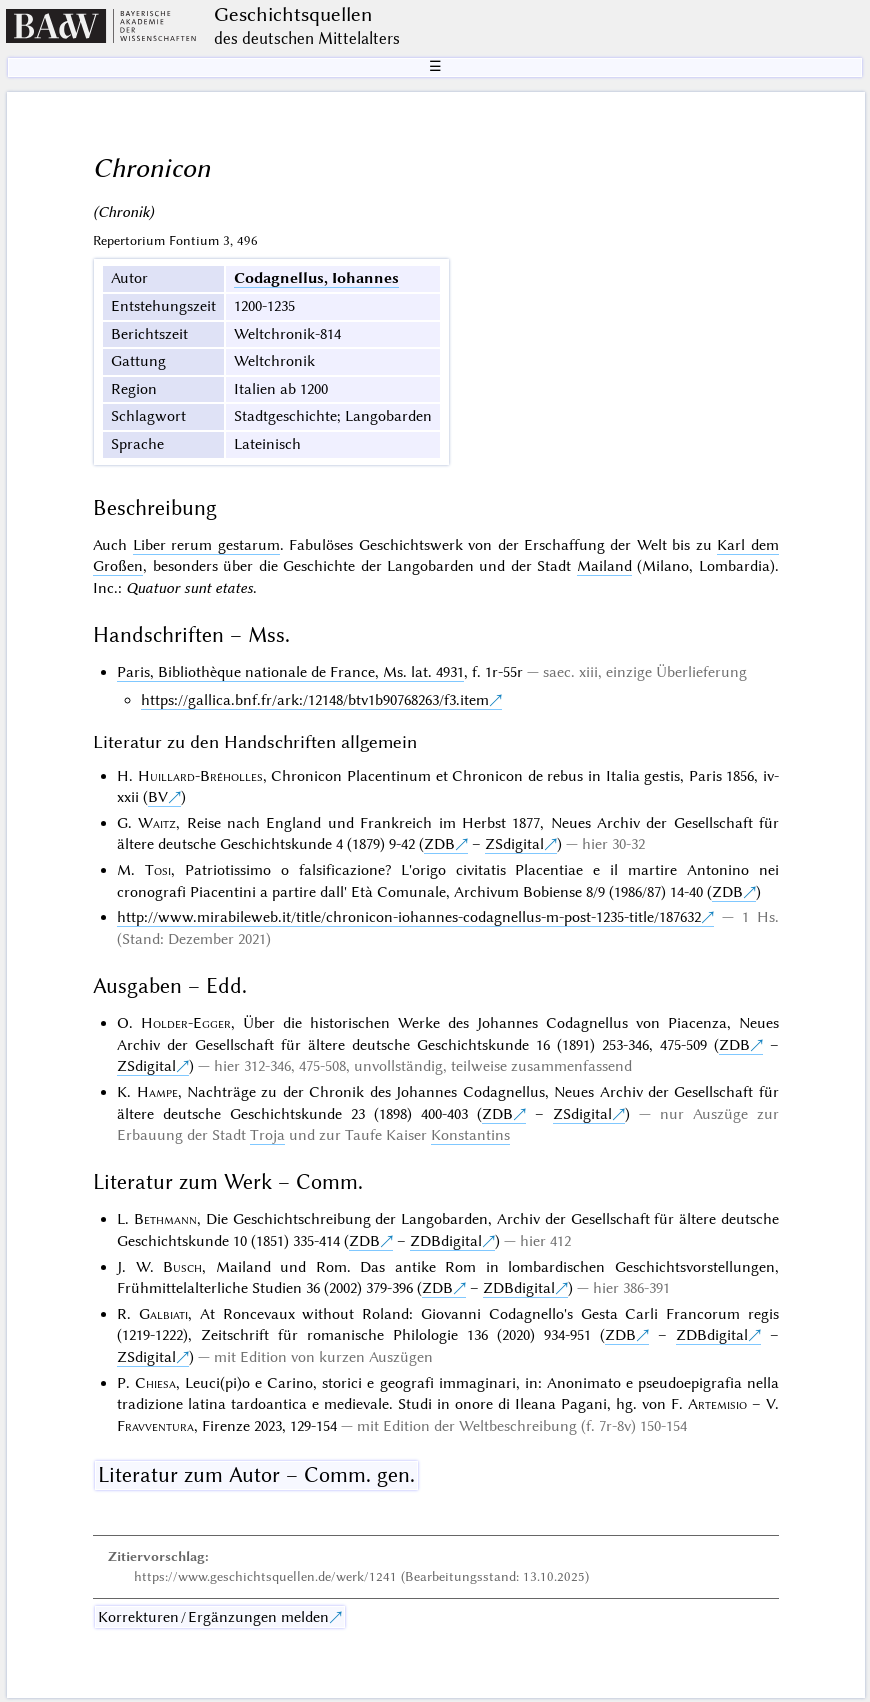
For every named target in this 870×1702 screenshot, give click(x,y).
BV (158, 797)
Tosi (158, 870)
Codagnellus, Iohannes (316, 278)
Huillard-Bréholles (200, 776)
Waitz (157, 823)
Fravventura (155, 1426)
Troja (267, 1135)
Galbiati (163, 1314)
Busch (182, 1267)
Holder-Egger (186, 1023)
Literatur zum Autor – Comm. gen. (256, 1475)
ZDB (439, 844)
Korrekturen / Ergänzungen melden (213, 1617)
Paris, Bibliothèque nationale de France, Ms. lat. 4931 (290, 672)
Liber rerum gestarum (206, 545)
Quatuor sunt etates (189, 588)
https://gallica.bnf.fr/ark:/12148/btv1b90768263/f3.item (315, 700)
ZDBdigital (446, 1241)
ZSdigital (514, 844)
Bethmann (165, 1219)
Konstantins (470, 1135)
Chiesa (155, 1383)
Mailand (604, 566)
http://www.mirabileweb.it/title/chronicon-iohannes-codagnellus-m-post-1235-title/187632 (409, 917)
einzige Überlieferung (676, 672)
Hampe (157, 1092)
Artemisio (717, 1404)
